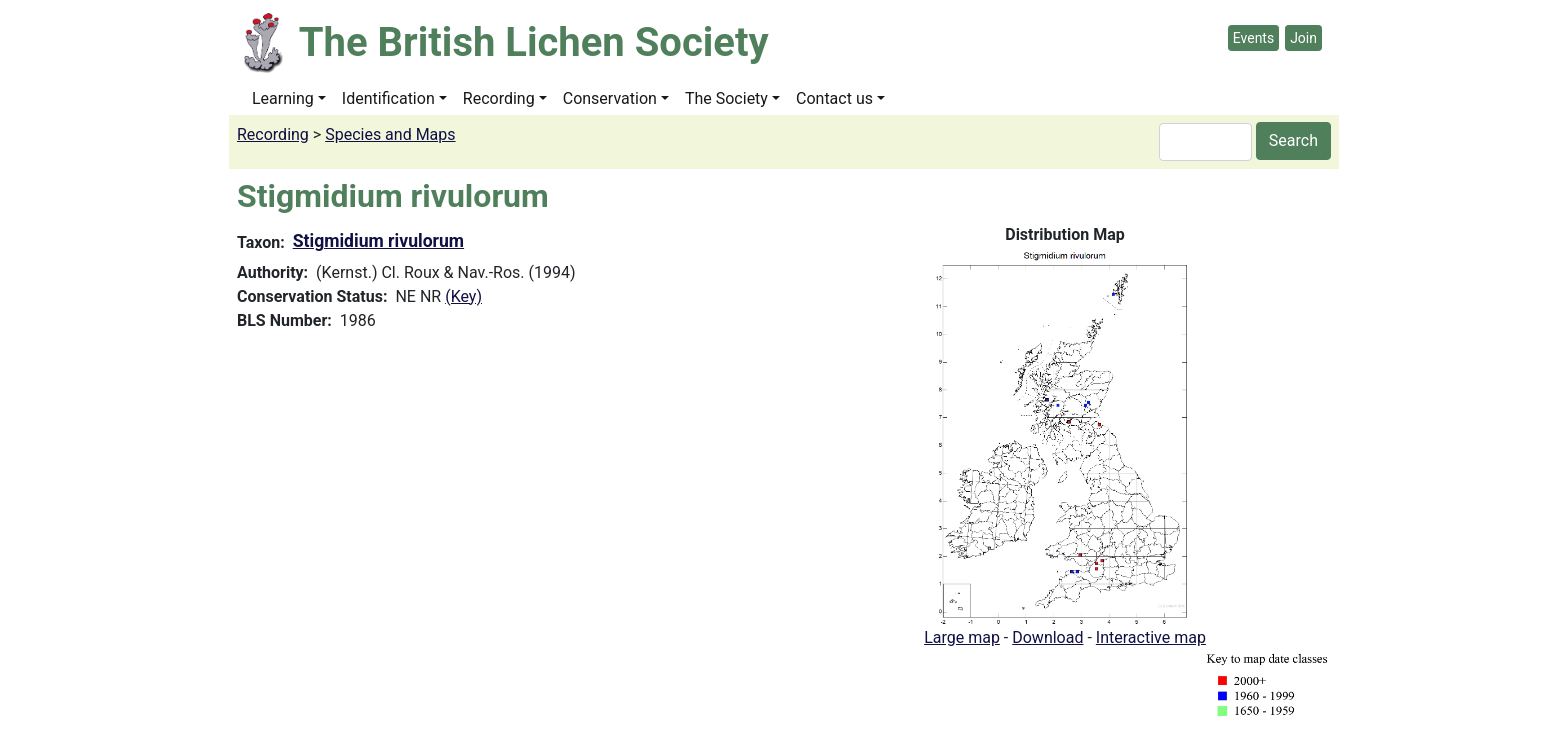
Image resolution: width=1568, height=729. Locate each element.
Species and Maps (390, 134)
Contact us (834, 98)
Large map (962, 637)
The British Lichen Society (534, 42)
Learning (283, 98)
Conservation (610, 98)
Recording (499, 98)
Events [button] (1253, 38)
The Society (726, 98)
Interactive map (1151, 637)
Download (1047, 637)
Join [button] (1303, 38)
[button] (1065, 435)
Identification (388, 98)
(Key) (463, 296)
